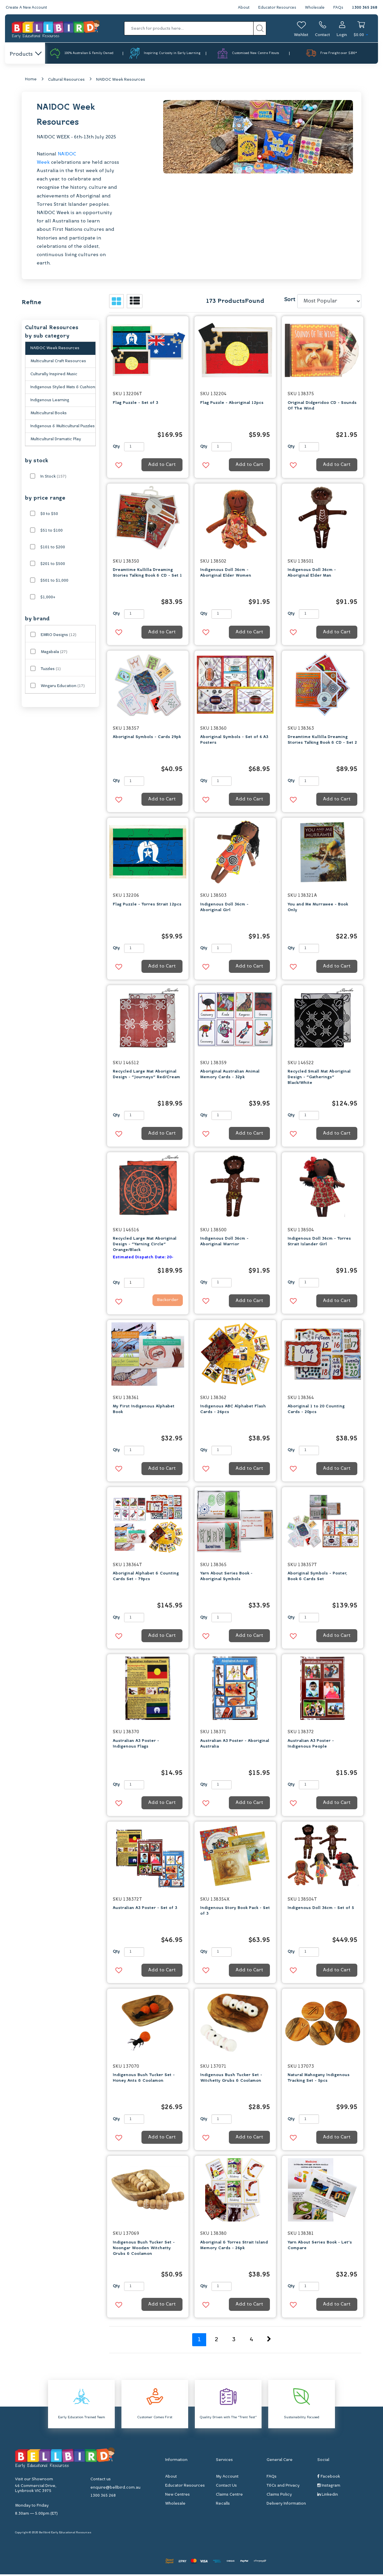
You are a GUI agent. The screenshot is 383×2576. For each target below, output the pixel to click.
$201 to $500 (52, 565)
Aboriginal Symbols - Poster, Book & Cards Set (317, 1578)
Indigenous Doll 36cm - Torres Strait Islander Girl (319, 1243)
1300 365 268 (364, 8)
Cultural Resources (66, 81)
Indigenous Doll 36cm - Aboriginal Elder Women (225, 574)
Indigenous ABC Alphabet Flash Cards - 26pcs (233, 1411)
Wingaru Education (63, 687)
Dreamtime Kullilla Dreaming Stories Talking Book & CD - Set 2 (322, 741)
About (241, 8)
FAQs (338, 8)
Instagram (328, 2487)
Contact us (100, 2481)
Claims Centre (229, 2496)
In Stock (53, 478)
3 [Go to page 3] (234, 2341)
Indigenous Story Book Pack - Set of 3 (235, 1912)
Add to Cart (162, 466)
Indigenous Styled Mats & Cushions (62, 389)
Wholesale (314, 8)
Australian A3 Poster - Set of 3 (145, 1910)
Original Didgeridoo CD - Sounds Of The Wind (322, 407)
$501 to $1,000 (54, 582)
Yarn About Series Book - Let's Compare (320, 2246)
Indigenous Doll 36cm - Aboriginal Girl (224, 908)
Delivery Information (286, 2505)
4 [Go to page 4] (251, 2341)
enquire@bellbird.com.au (115, 2489)
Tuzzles (51, 670)
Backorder (163, 1302)
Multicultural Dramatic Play (55, 441)
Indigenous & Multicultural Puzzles (62, 428)
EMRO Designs (58, 636)
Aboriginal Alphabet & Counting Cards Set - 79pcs (146, 1578)
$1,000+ (47, 599)
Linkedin (327, 2496)
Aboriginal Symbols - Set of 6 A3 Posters (234, 741)
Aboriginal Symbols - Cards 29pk (147, 739)
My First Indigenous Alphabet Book (143, 1411)
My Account (227, 2478)
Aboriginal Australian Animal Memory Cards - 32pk (230, 1076)
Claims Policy (279, 2496)
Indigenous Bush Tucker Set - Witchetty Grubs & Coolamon (231, 2079)
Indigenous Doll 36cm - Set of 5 (321, 1910)
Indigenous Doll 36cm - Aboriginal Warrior (224, 1243)
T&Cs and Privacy (283, 2487)
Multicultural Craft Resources (58, 363)
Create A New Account (27, 8)
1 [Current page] (199, 2341)
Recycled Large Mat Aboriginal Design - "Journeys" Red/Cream (146, 1076)
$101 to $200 (52, 549)
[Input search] (189, 28)
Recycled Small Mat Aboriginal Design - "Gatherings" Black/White (319, 1078)
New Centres (177, 2496)
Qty (116, 448)
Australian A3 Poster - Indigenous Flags (136, 1745)
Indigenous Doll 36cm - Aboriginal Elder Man (312, 574)
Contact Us (226, 2487)
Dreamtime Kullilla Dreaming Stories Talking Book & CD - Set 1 (147, 574)
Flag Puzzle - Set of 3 (135, 404)
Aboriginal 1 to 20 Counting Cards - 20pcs (316, 1411)
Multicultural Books (48, 415)
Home (31, 81)
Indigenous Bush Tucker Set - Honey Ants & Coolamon (144, 2079)
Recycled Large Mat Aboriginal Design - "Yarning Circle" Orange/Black (144, 1246)
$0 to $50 (49, 515)
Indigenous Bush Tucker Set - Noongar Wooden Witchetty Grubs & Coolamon (144, 2249)
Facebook (328, 2478)
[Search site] (259, 28)
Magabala (54, 653)
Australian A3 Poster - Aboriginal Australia (234, 1745)
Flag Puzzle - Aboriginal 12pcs (232, 404)
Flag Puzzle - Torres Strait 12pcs (147, 906)
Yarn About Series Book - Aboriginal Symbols (226, 1578)
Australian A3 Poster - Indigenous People (311, 1745)
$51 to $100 (51, 532)
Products (25, 54)
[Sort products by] (329, 303)
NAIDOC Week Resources (120, 81)
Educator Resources (275, 8)
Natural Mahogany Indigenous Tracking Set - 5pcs (319, 2079)
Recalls (223, 2505)
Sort (289, 301)
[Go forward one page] (269, 2341)
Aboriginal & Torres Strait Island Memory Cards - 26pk (234, 2246)
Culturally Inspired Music (53, 376)
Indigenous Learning (49, 402)
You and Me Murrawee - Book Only (318, 908)
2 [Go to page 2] (216, 2341)
